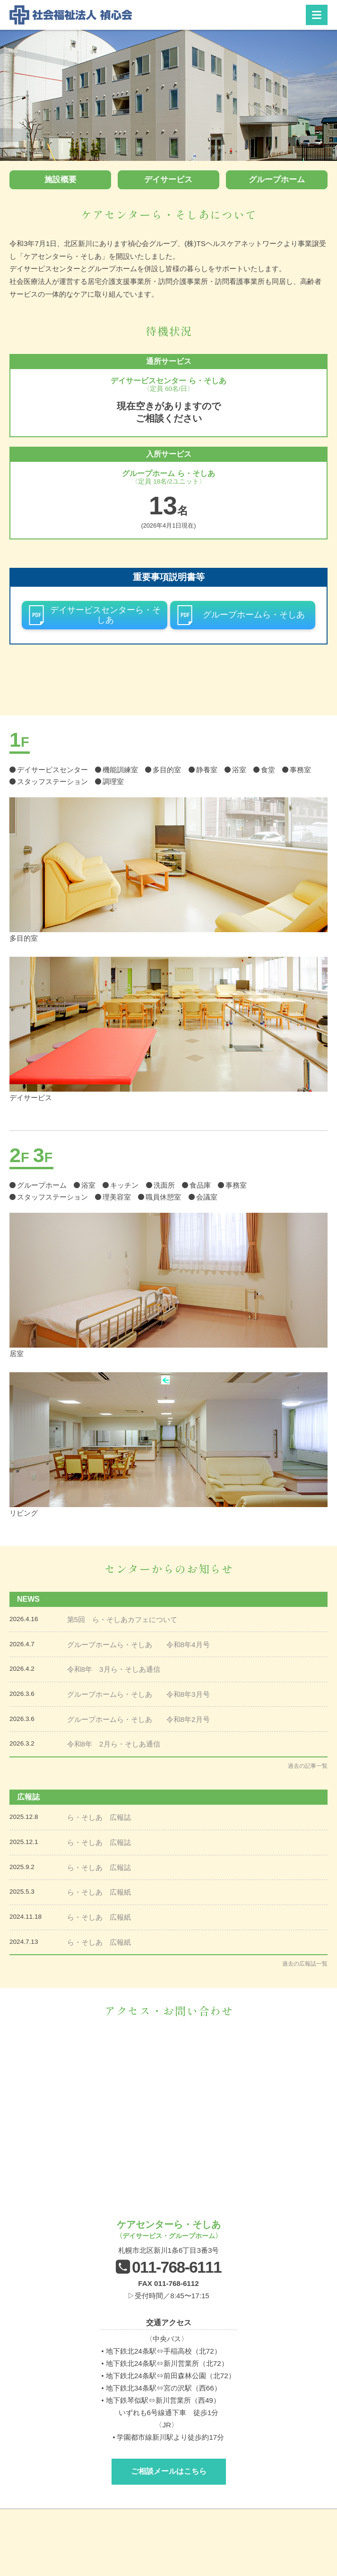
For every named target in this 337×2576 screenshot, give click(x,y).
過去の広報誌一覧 (305, 1963)
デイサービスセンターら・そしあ (105, 615)
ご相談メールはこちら (169, 2471)
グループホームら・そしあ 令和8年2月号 (138, 1719)
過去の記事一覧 (308, 1766)
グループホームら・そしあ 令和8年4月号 (138, 1645)
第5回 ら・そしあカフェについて (122, 1619)
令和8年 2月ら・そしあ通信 (113, 1744)
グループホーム (277, 179)
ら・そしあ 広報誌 (99, 1817)
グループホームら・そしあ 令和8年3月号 (138, 1694)
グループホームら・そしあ (254, 614)
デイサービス (168, 179)
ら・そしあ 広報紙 (99, 1892)
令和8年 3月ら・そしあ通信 (113, 1669)
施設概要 (60, 179)
